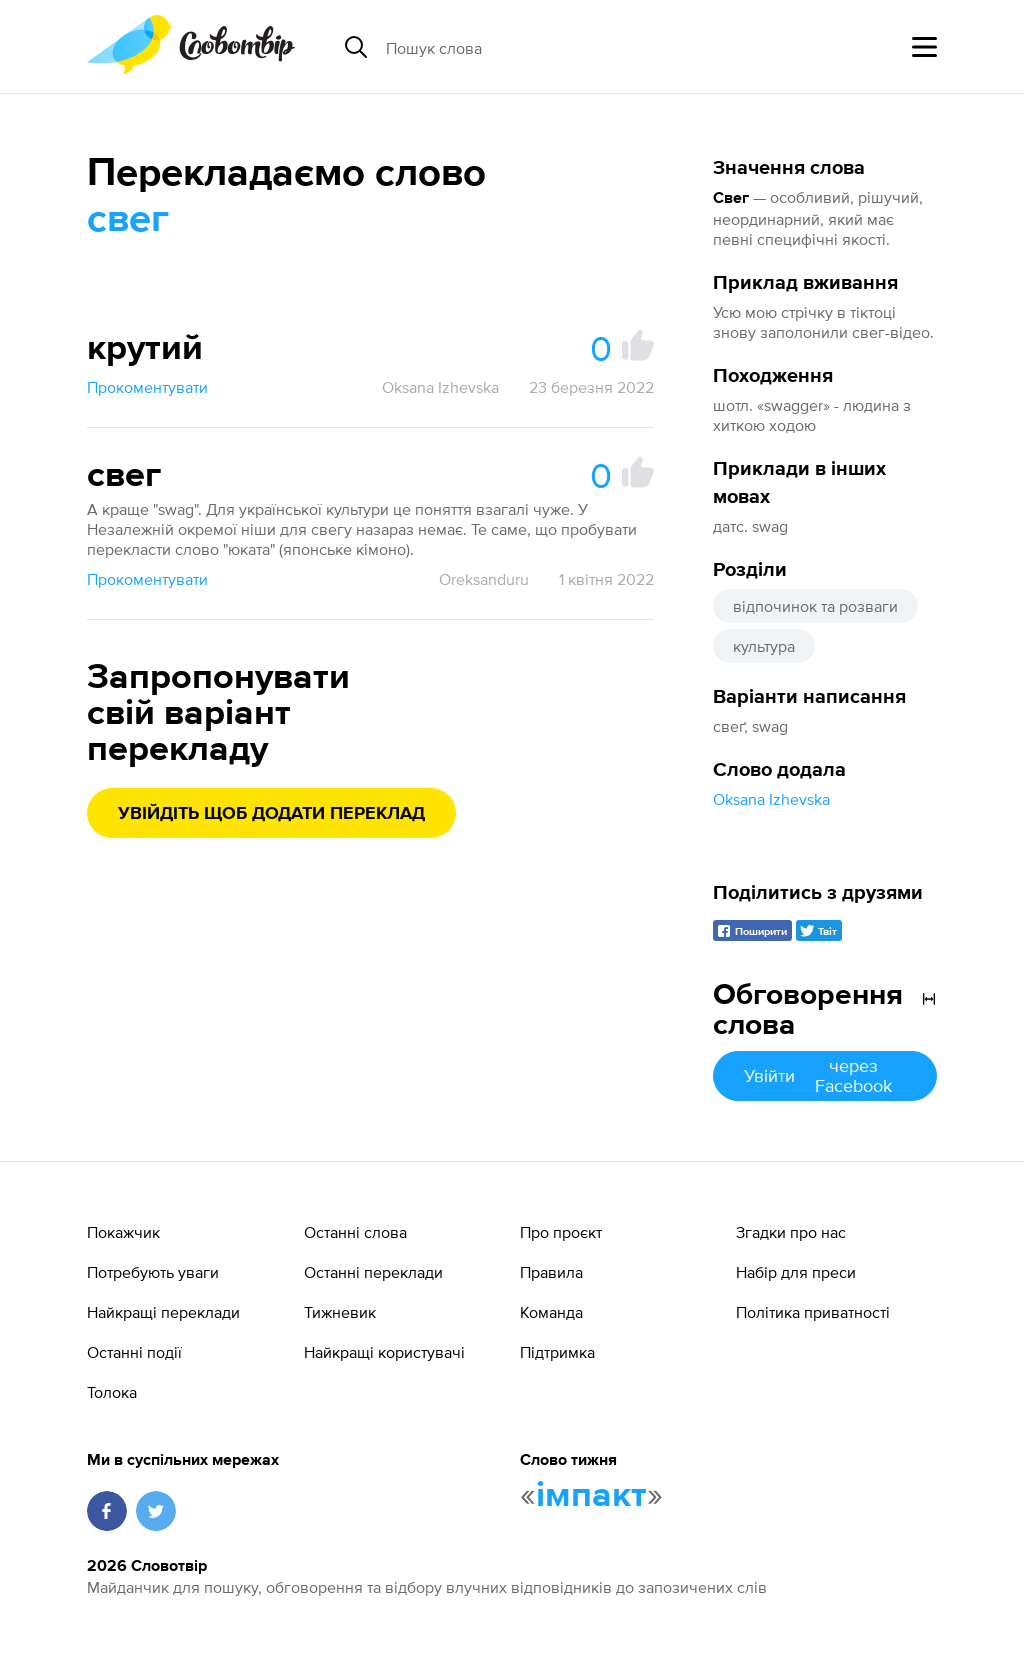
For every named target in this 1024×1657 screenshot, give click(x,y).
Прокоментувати (147, 387)
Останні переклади (373, 1272)
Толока (112, 1392)
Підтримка (557, 1352)
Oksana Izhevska (771, 799)
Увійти (825, 1075)
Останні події (134, 1352)
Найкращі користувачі (384, 1352)
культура (764, 646)
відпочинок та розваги (815, 606)
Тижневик (340, 1312)
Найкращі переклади (163, 1312)
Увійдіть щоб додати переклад (271, 814)
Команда (551, 1312)
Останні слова (355, 1232)
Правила (551, 1272)
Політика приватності (813, 1312)
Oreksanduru (484, 579)
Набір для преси (796, 1272)
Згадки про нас (791, 1232)
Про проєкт (561, 1232)
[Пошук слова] (540, 47)
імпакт (591, 1496)
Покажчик (123, 1232)
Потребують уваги (153, 1272)
